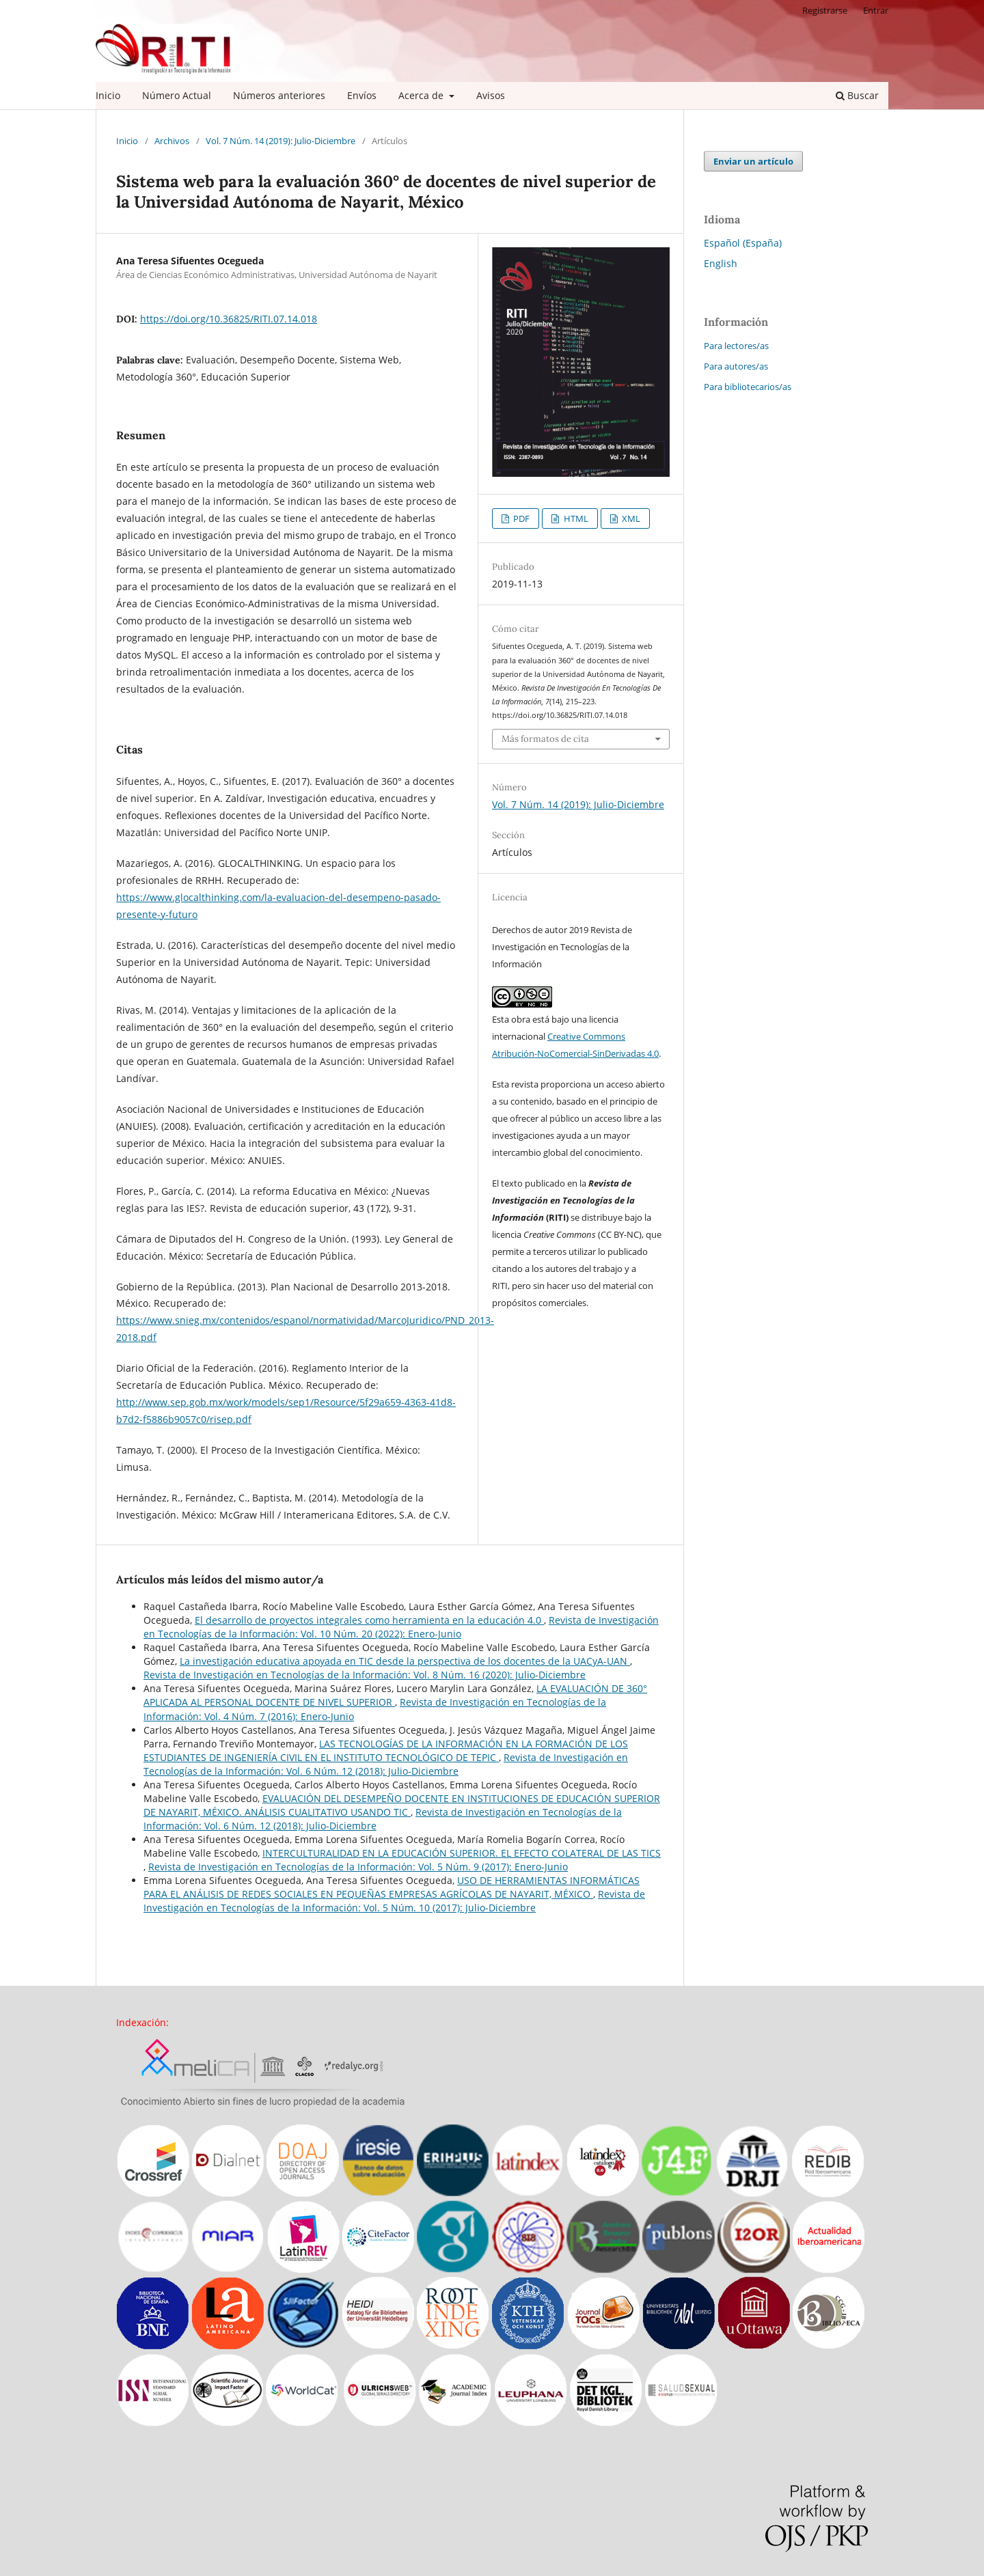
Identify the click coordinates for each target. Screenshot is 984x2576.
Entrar (875, 10)
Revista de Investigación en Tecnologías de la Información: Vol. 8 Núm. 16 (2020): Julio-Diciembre (365, 1674)
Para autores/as (736, 366)
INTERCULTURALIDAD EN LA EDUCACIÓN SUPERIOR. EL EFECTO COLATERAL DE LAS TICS (461, 1852)
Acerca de (422, 95)
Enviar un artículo (753, 161)
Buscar (857, 95)
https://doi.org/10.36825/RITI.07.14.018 (228, 318)
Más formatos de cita (545, 739)
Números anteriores (279, 95)
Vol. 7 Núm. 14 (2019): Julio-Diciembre (280, 141)
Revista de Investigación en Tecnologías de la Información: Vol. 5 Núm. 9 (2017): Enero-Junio (358, 1866)
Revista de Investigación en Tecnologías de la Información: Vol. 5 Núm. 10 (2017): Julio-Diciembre (394, 1900)
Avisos (490, 95)
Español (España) (743, 242)
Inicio (108, 95)
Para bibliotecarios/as (747, 386)
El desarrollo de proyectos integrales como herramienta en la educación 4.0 (369, 1620)
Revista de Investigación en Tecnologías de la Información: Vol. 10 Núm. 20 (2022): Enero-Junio (401, 1627)
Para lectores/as (736, 346)
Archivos (171, 141)
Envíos (362, 95)
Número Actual (176, 95)
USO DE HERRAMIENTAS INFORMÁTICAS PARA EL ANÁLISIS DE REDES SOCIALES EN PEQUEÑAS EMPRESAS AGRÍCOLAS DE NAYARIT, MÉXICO (392, 1887)
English (720, 263)
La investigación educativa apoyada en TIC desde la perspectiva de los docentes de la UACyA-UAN (405, 1660)
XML (630, 518)
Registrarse (824, 10)
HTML (575, 518)
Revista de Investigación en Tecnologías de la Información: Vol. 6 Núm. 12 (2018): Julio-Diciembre (386, 1764)
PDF (520, 518)
